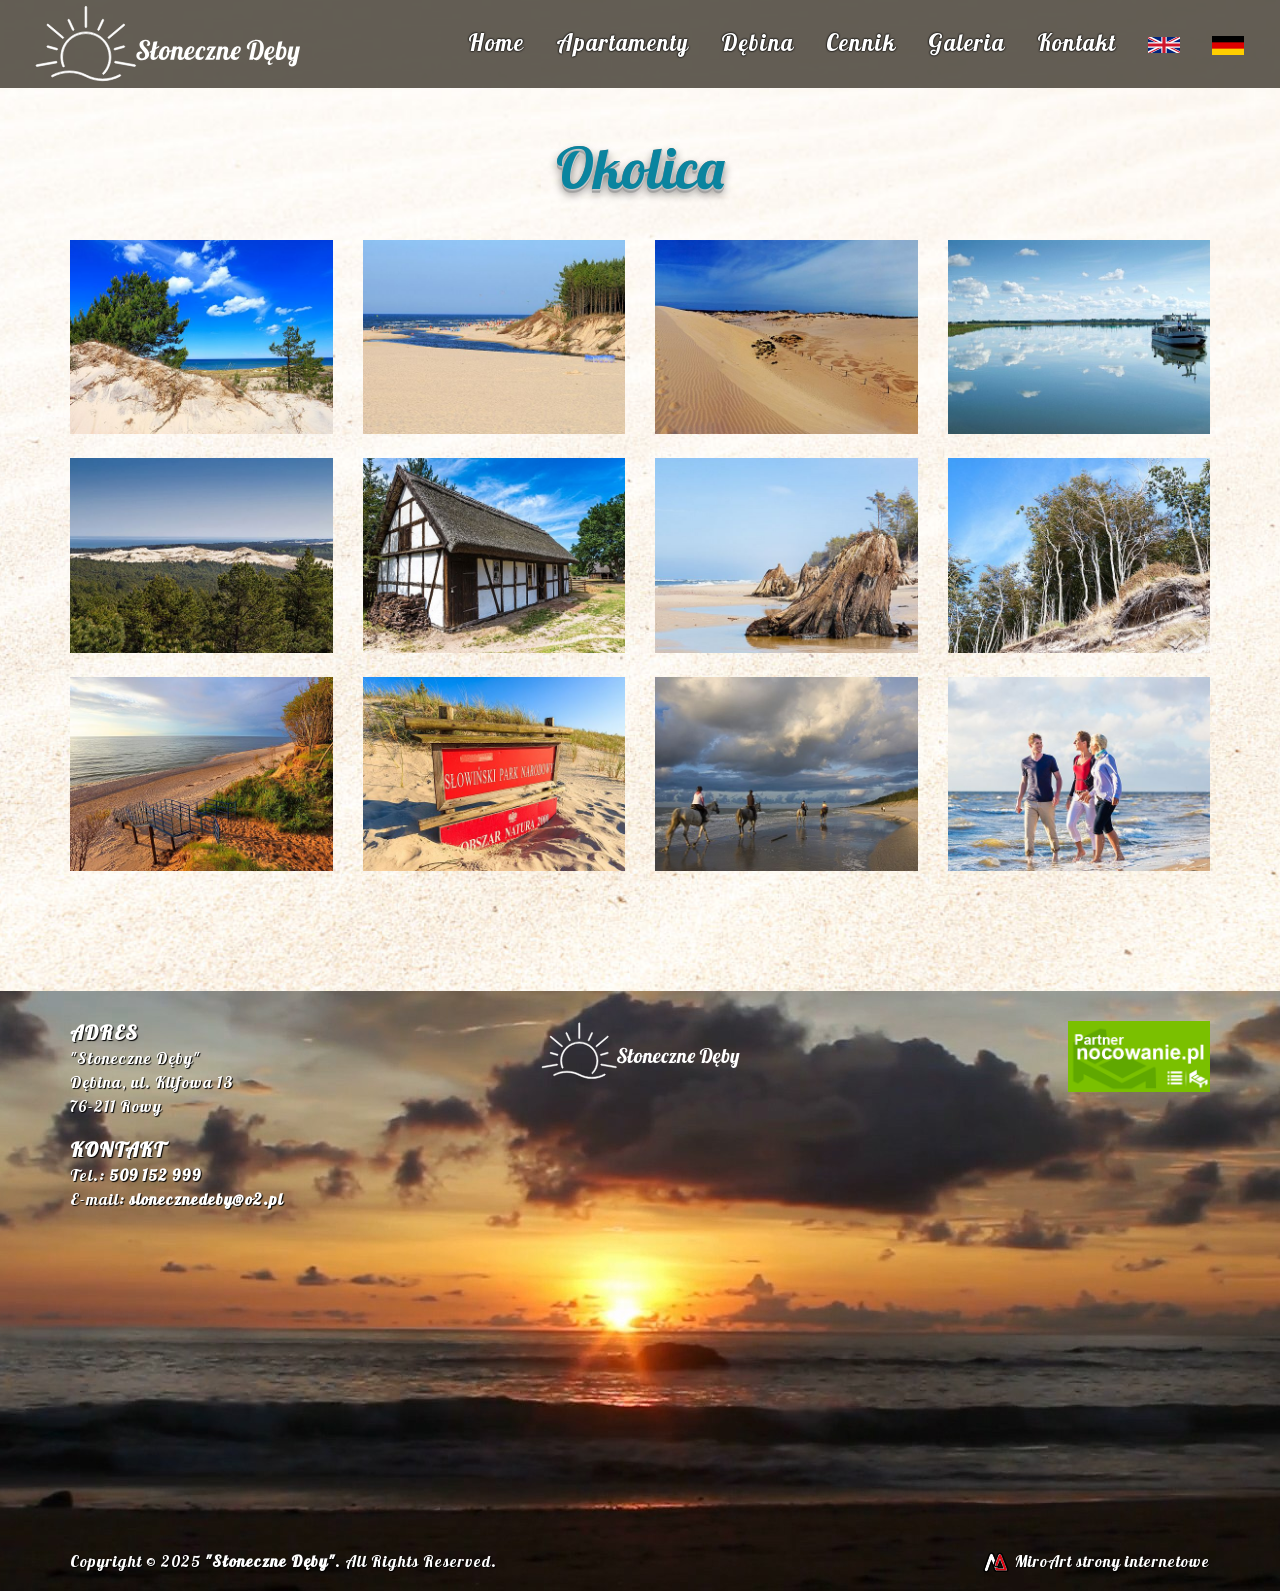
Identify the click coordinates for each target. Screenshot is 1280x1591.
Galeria (966, 42)
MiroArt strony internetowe (1095, 1561)
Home (496, 42)
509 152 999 (155, 1175)
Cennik (861, 42)
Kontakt (1076, 42)
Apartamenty (622, 42)
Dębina (757, 42)
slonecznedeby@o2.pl (206, 1199)
